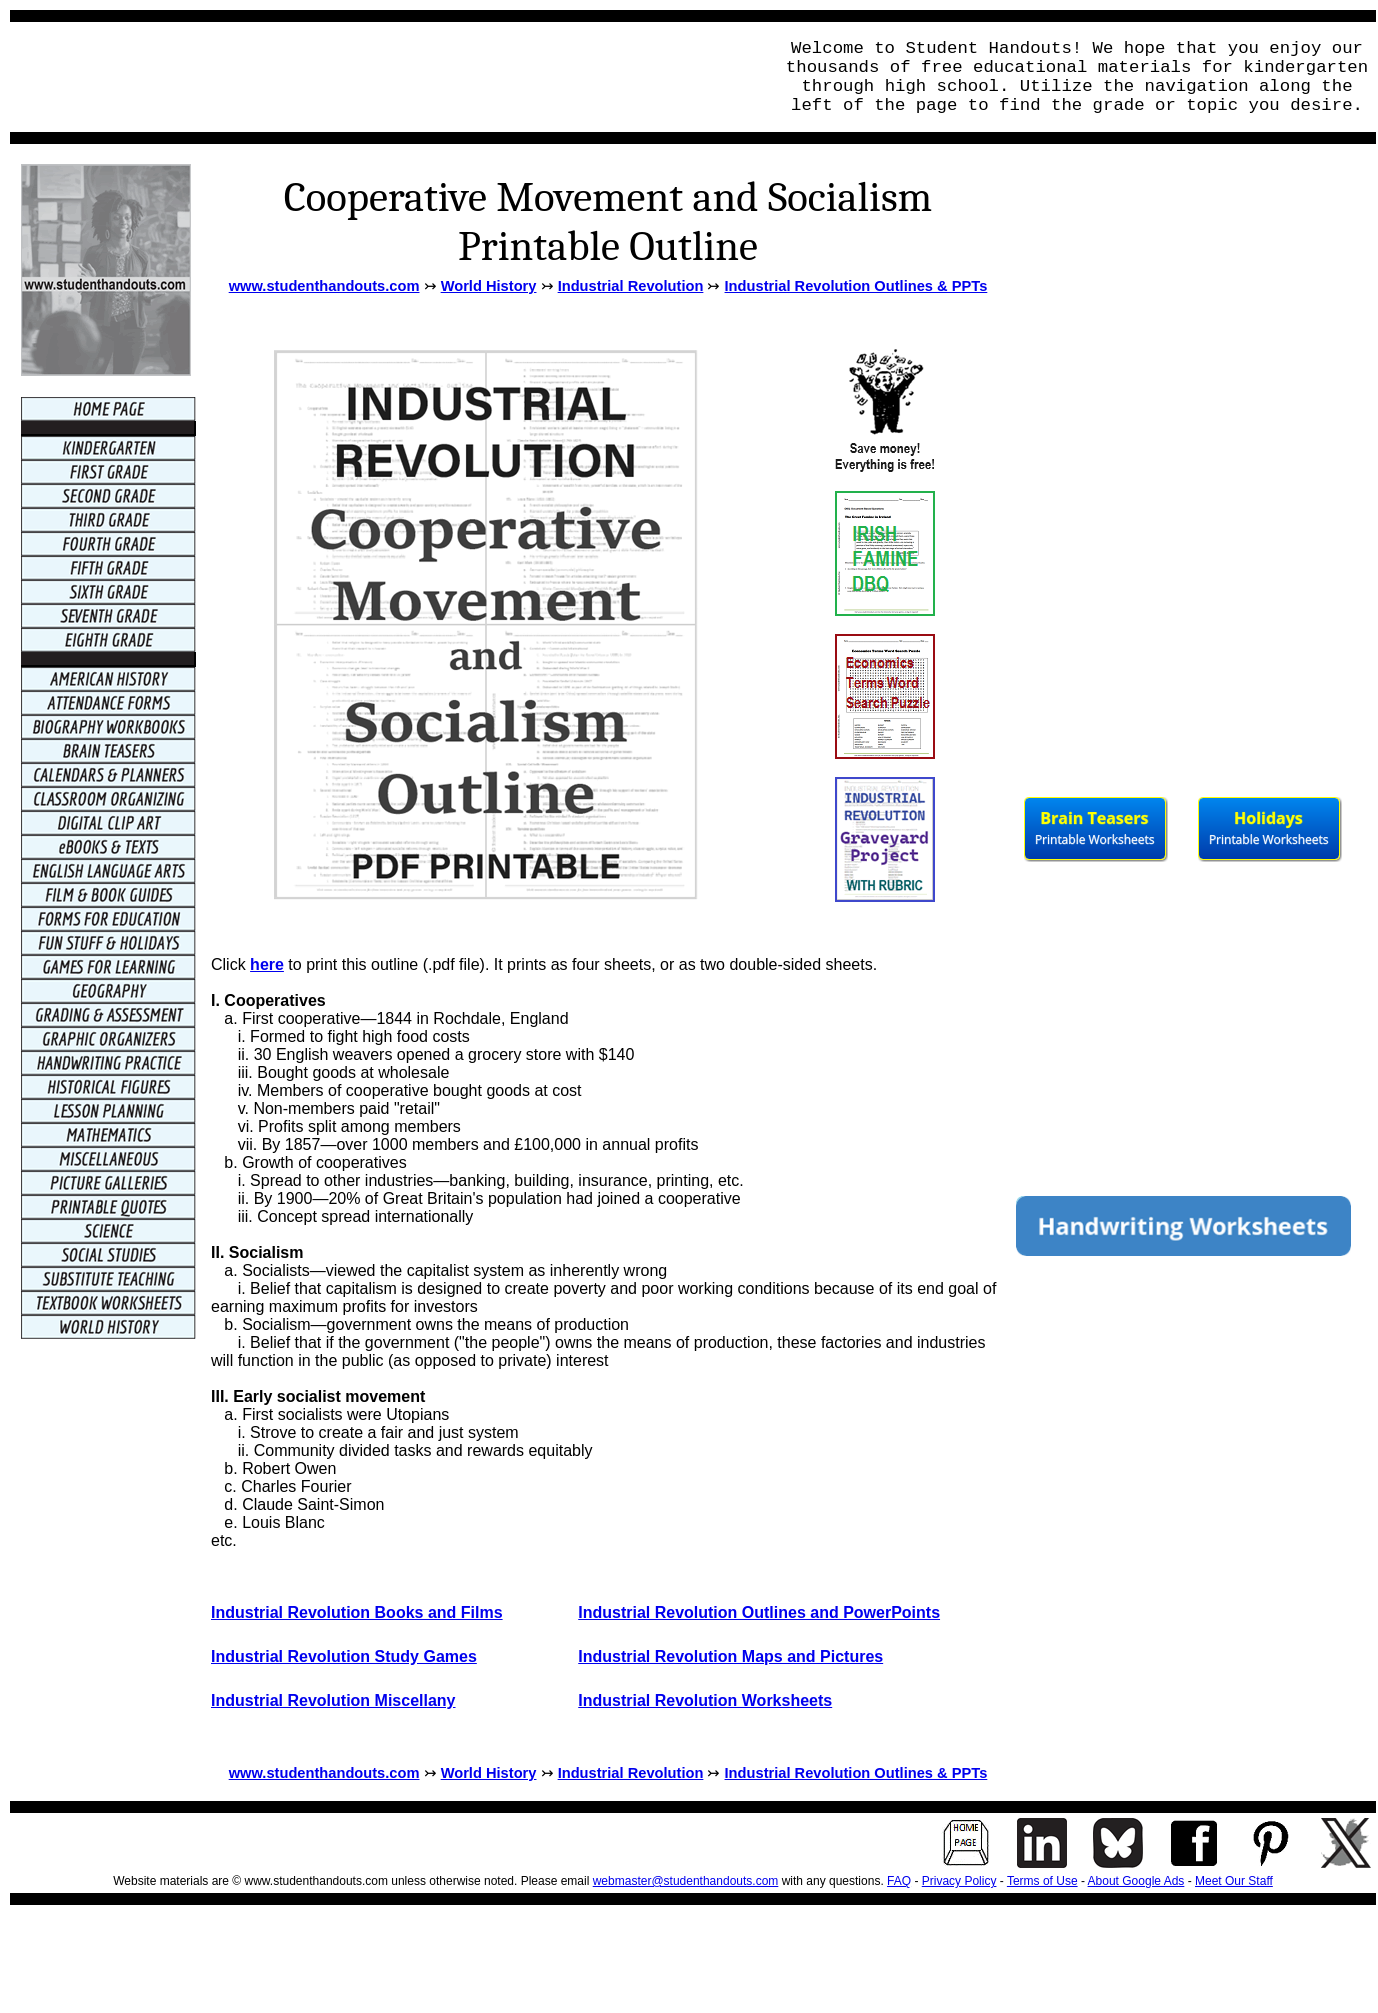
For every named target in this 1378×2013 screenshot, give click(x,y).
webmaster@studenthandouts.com (686, 1881)
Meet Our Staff (1234, 1881)
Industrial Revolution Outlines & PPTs (856, 286)
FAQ (899, 1881)
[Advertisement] (386, 77)
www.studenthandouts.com (324, 286)
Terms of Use (1042, 1881)
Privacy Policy (959, 1881)
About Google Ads (1136, 1881)
